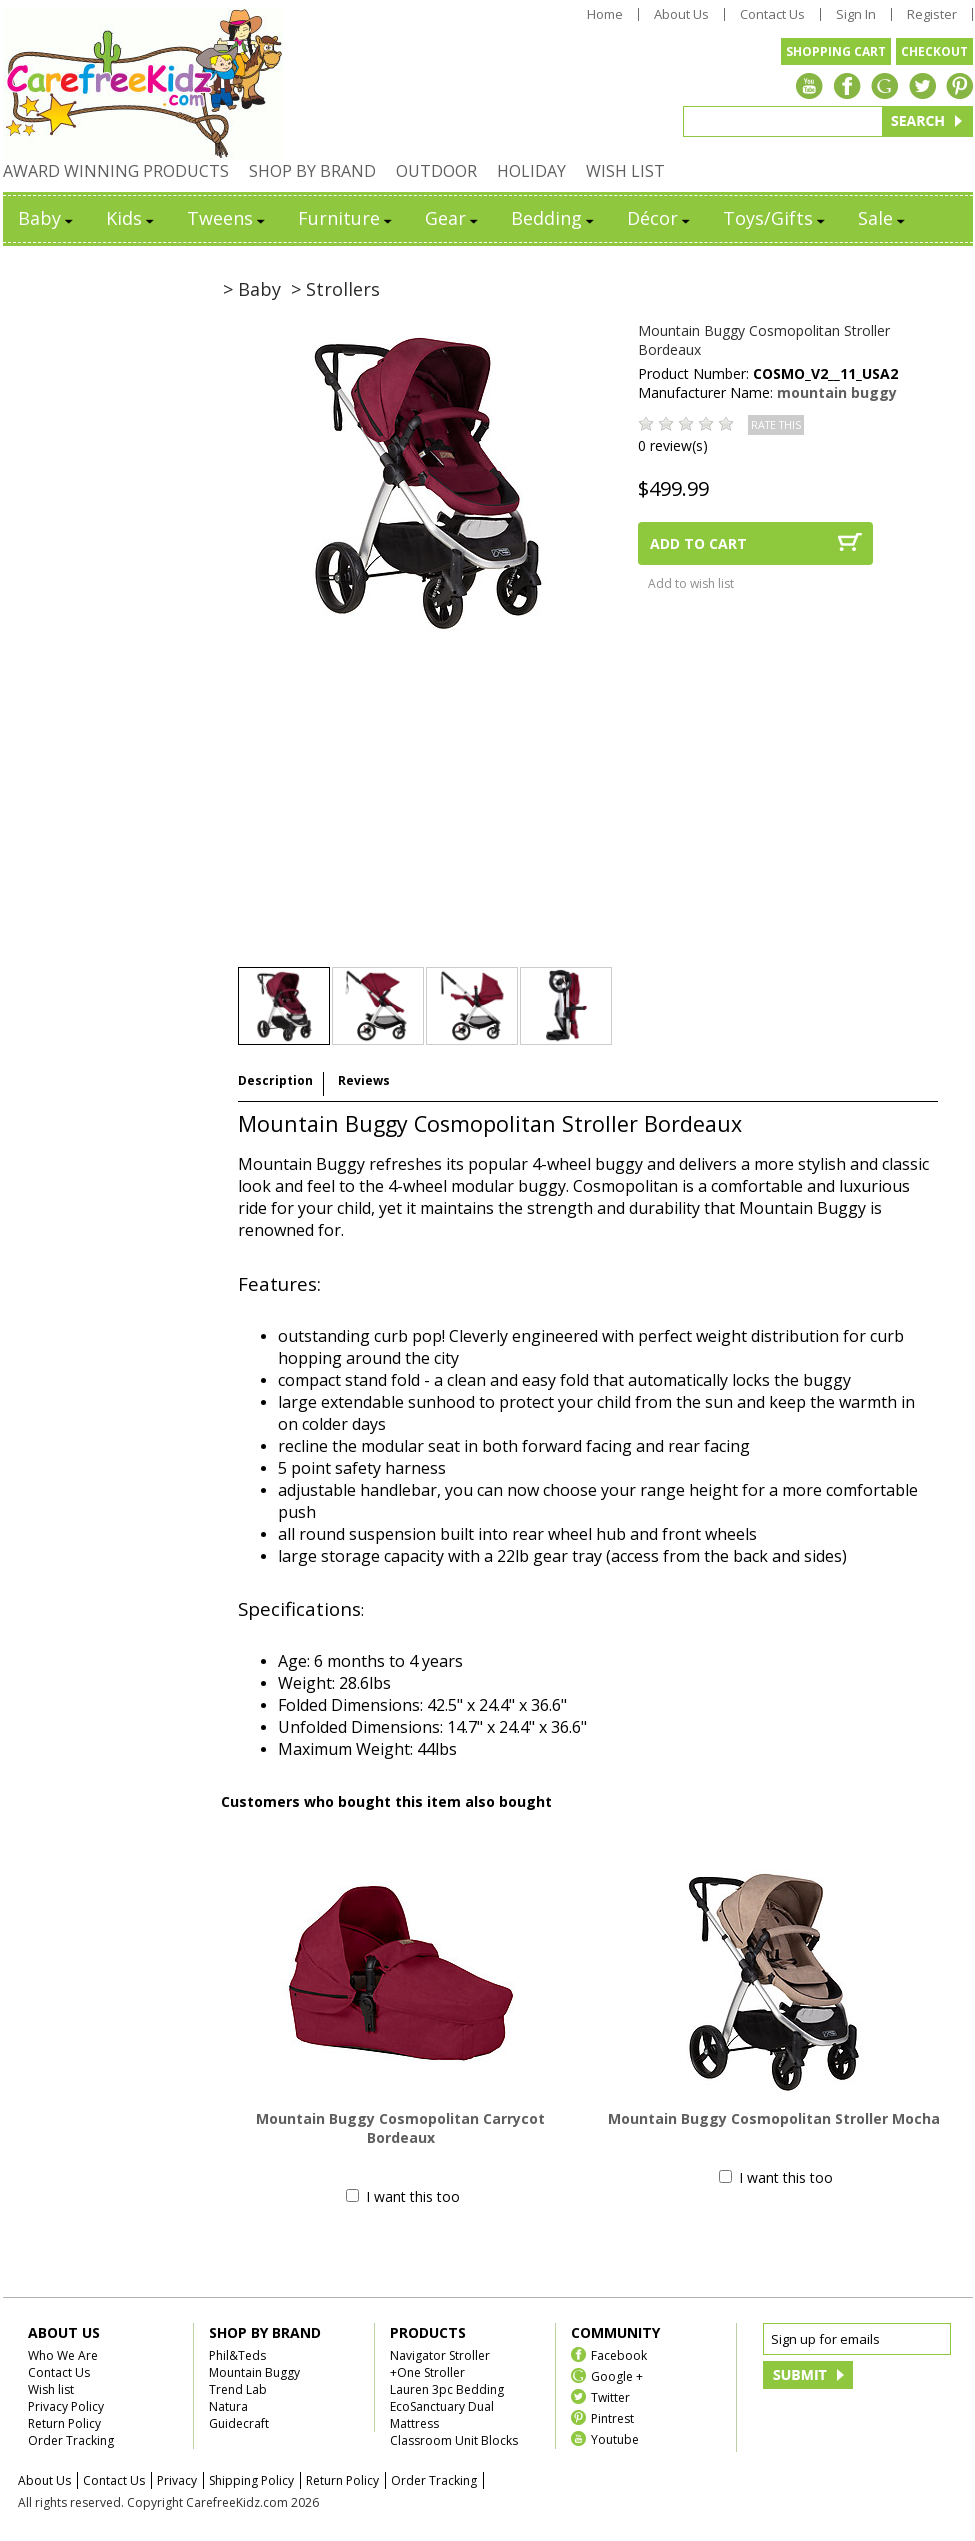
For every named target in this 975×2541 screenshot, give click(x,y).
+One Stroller (427, 2372)
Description (275, 1080)
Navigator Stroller (440, 2355)
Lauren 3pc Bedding (447, 2389)
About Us (681, 14)
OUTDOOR (436, 171)
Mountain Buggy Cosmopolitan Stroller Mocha (774, 2118)
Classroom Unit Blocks (454, 2440)
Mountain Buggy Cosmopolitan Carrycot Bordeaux (400, 2128)
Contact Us (772, 14)
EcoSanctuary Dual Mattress (442, 2415)
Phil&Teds (237, 2355)
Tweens (227, 218)
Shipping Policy (251, 2480)
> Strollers (335, 289)
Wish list (51, 2389)
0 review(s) (673, 445)
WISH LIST (625, 171)
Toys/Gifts (775, 218)
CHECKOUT (934, 51)
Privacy (177, 2480)
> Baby (252, 289)
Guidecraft (239, 2423)
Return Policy (64, 2423)
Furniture (346, 218)
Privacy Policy (66, 2406)
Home (605, 14)
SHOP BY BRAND (312, 171)
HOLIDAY (531, 171)
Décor (660, 218)
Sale (883, 218)
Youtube (615, 2438)
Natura (228, 2406)
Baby (47, 218)
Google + (617, 2375)
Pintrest (612, 2417)
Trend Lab (238, 2389)
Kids (131, 218)
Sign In (856, 14)
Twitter (610, 2396)
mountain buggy (837, 392)
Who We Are (63, 2355)
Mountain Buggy (254, 2372)
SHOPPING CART (836, 51)
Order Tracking (71, 2440)
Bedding (554, 218)
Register (932, 14)
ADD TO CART (698, 543)
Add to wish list (691, 583)
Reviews (364, 1080)
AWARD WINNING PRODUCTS (116, 171)
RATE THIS (776, 425)
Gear (453, 218)
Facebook (619, 2354)
